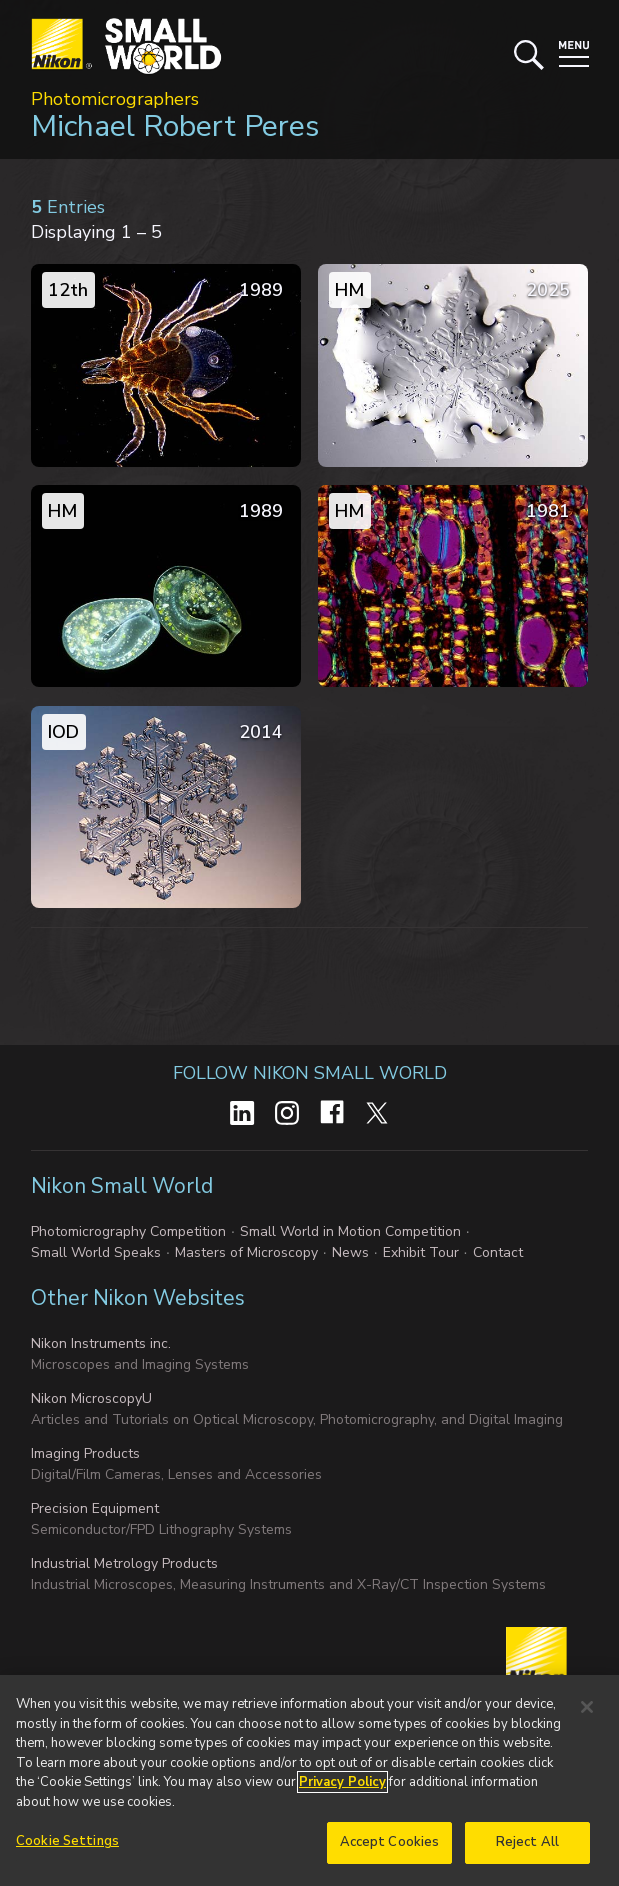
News (350, 1252)
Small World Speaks (96, 1252)
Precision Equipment (95, 1508)
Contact (498, 1252)
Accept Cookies (390, 1845)
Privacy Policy (342, 1785)
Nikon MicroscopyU (91, 1398)
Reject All (527, 1845)
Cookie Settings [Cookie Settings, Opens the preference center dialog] (67, 1844)
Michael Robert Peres (175, 126)
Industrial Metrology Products (124, 1563)
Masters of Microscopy (246, 1252)
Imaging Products (85, 1453)
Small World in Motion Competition (350, 1231)
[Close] (587, 1710)
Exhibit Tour (421, 1252)
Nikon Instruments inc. (101, 1343)
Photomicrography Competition (128, 1231)
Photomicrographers (115, 99)
